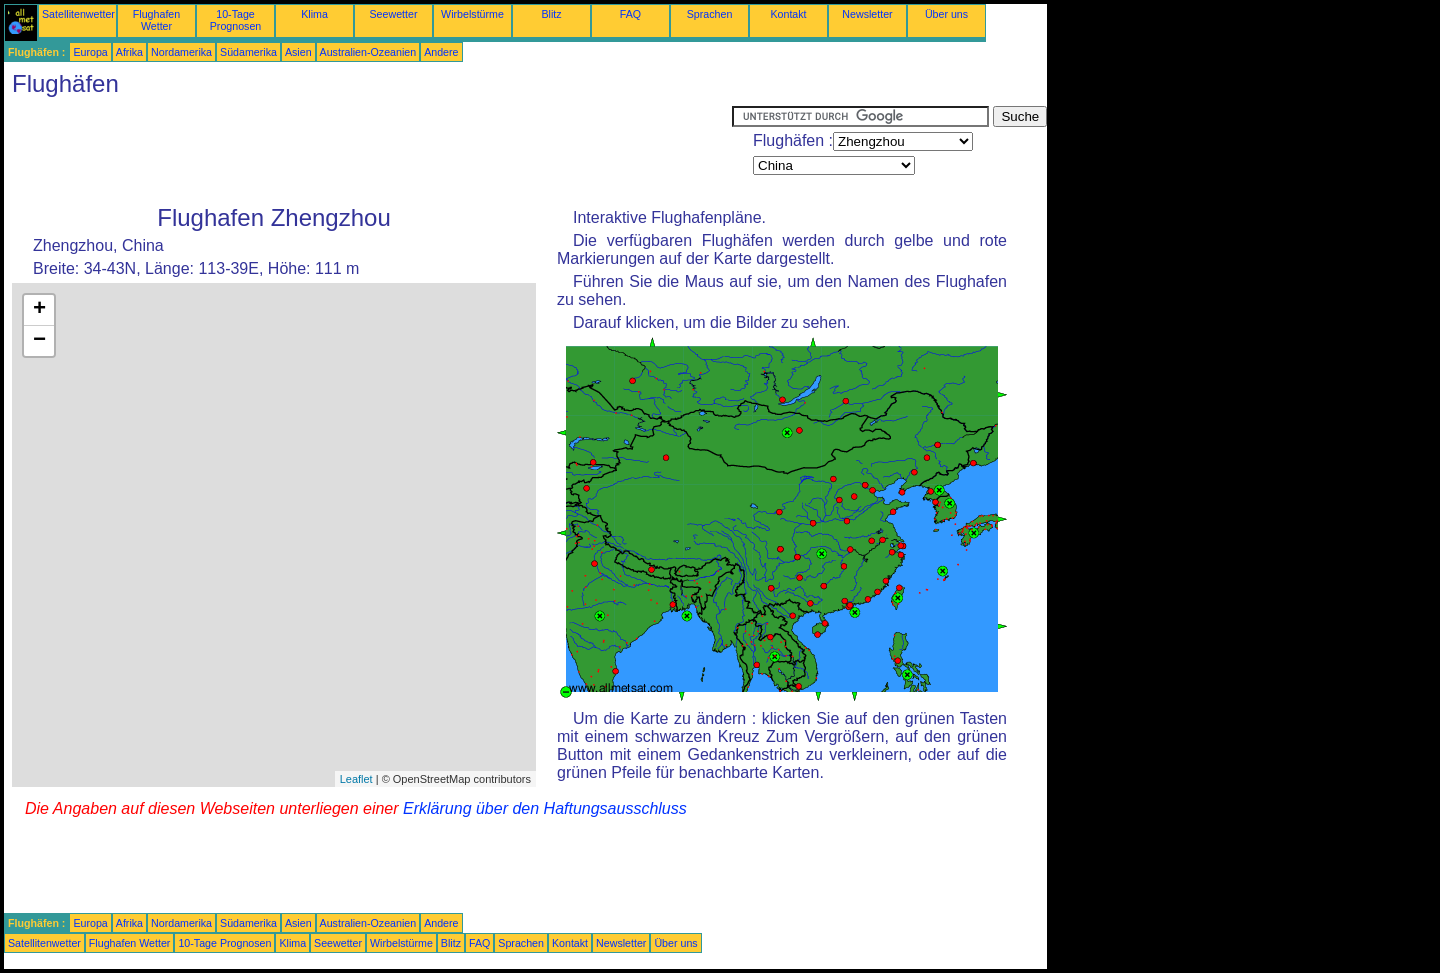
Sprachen (710, 14)
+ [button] (39, 310)
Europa (90, 52)
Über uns (946, 14)
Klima (314, 14)
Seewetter (394, 14)
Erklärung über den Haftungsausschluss (545, 808)
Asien (298, 52)
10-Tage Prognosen (236, 20)
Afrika (129, 52)
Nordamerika (181, 52)
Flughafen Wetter (156, 20)
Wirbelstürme (472, 14)
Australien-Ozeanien (368, 52)
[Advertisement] (368, 151)
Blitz (551, 14)
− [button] (39, 341)
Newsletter (867, 14)
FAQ (630, 14)
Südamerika (248, 52)
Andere (441, 52)
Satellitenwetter (78, 14)
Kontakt (788, 14)
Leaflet (356, 779)
